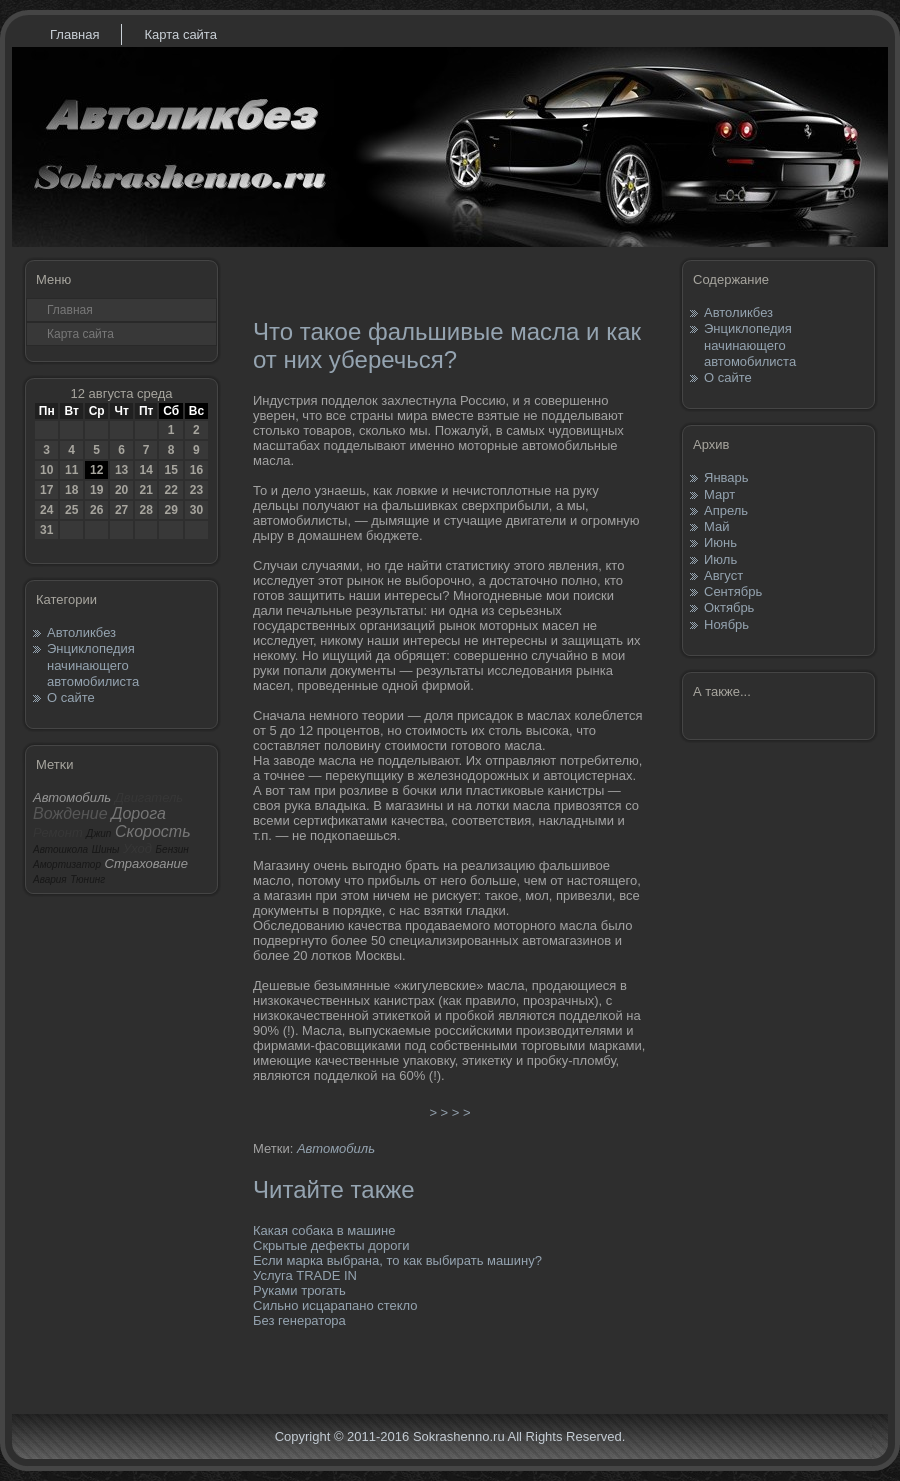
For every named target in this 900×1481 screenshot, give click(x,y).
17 (46, 490)
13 (121, 470)
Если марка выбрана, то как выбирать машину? (397, 1260)
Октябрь (729, 607)
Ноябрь (726, 624)
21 (145, 490)
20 (121, 490)
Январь (726, 477)
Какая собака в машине (324, 1230)
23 (196, 490)
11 (71, 470)
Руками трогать (299, 1290)
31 (46, 530)
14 (145, 470)
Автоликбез (81, 632)
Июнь (720, 542)
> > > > (450, 1112)
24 (46, 510)
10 (46, 470)
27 (121, 510)
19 (96, 490)
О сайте (71, 697)
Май (716, 526)
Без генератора (299, 1320)
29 (170, 510)
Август (723, 575)
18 (71, 490)
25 (71, 510)
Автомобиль (336, 1148)
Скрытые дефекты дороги (331, 1245)
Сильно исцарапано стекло (335, 1305)
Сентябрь (733, 591)
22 (170, 490)
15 (170, 470)
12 (96, 470)
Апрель (726, 510)
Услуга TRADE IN (305, 1275)
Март (719, 494)
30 (196, 510)
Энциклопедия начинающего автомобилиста (93, 665)
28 (145, 510)
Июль (720, 559)
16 (196, 470)
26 (96, 510)
